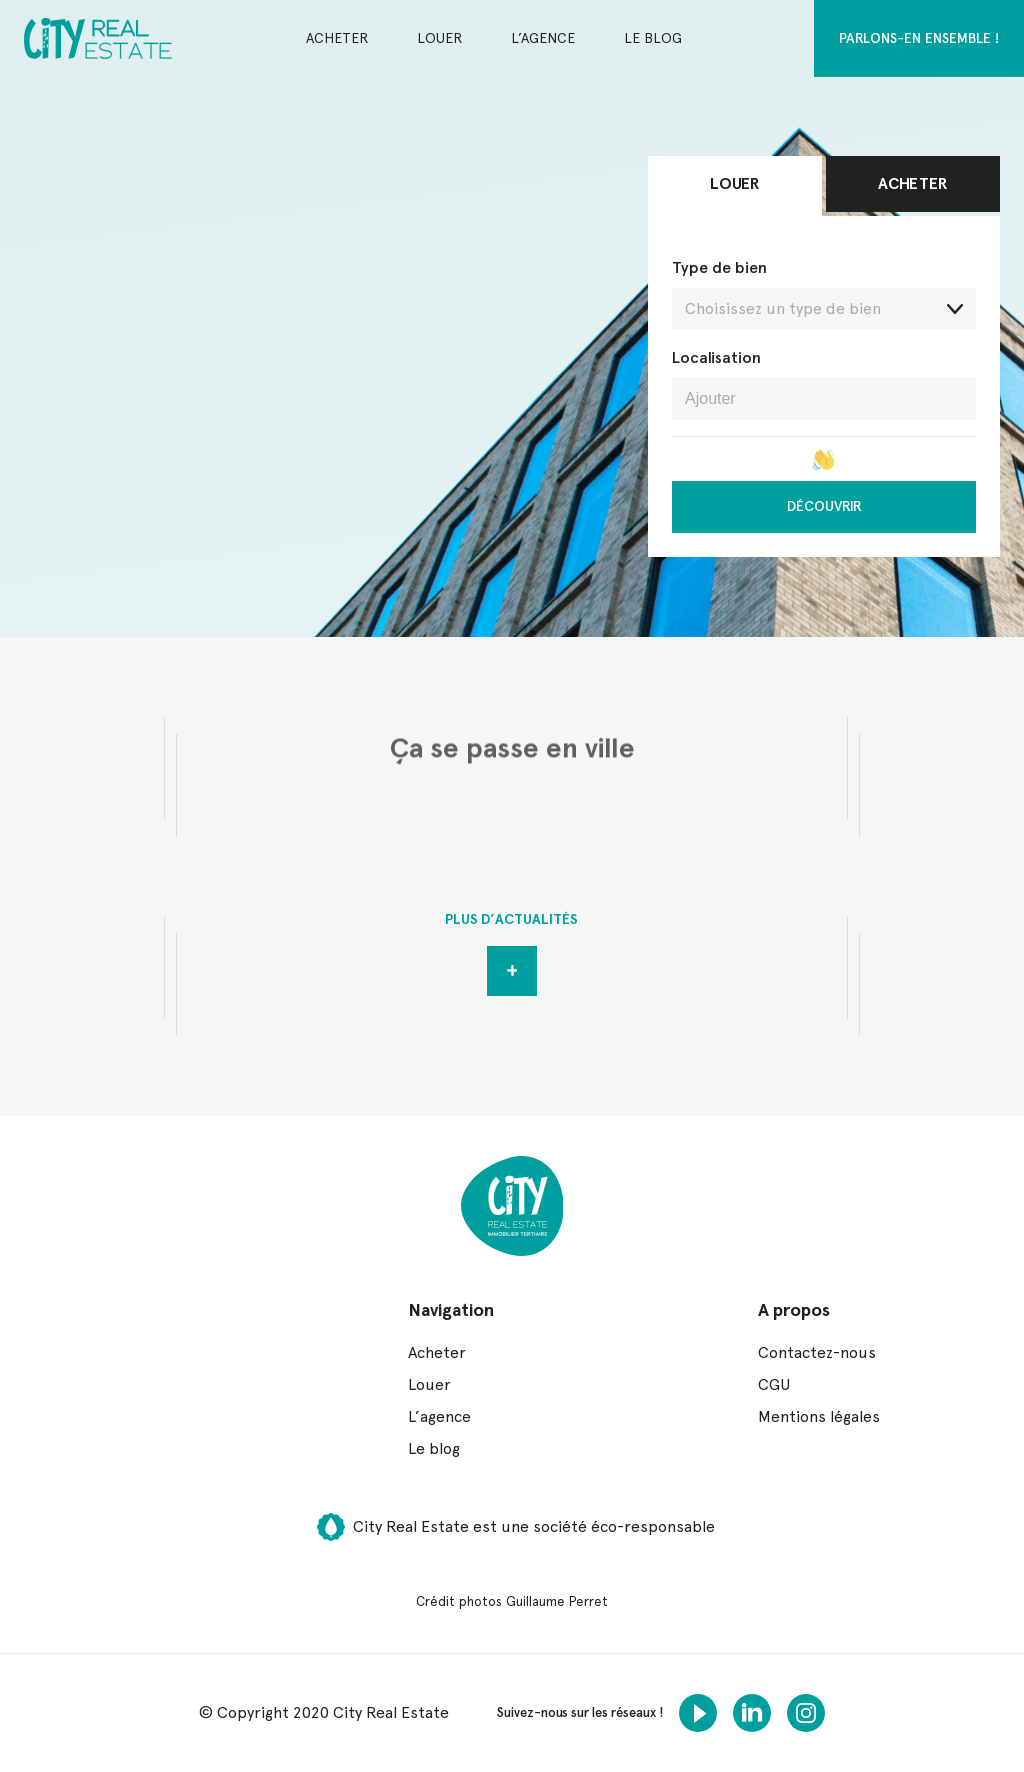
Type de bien (824, 294)
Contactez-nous (817, 1352)
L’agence (543, 38)
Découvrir (824, 506)
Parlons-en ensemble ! (919, 38)
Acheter (337, 38)
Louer (439, 38)
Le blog (653, 38)
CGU (774, 1384)
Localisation (716, 357)
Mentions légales (819, 1416)
